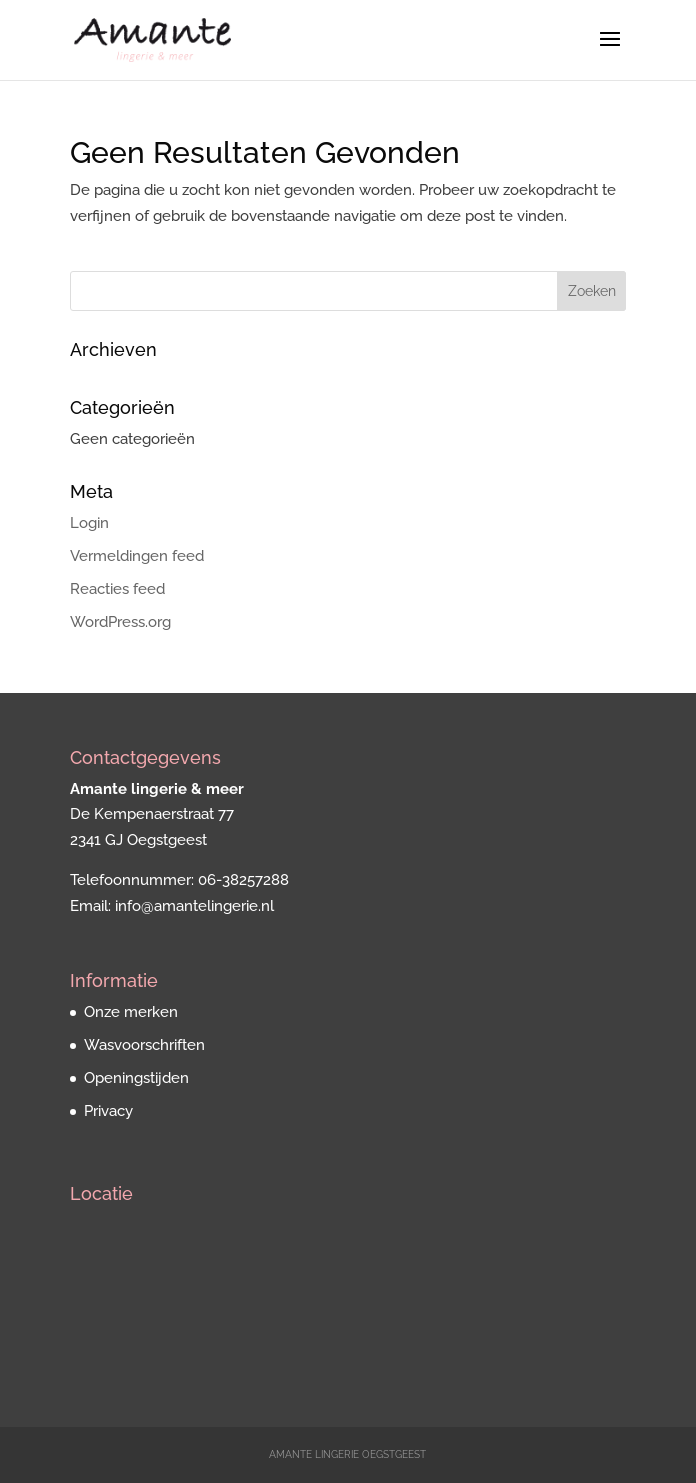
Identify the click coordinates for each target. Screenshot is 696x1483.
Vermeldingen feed (137, 556)
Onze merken (131, 1012)
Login (89, 523)
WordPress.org (120, 622)
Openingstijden (136, 1078)
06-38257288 (243, 880)
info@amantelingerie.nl (194, 906)
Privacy (108, 1111)
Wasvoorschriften (144, 1045)
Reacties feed (117, 589)
